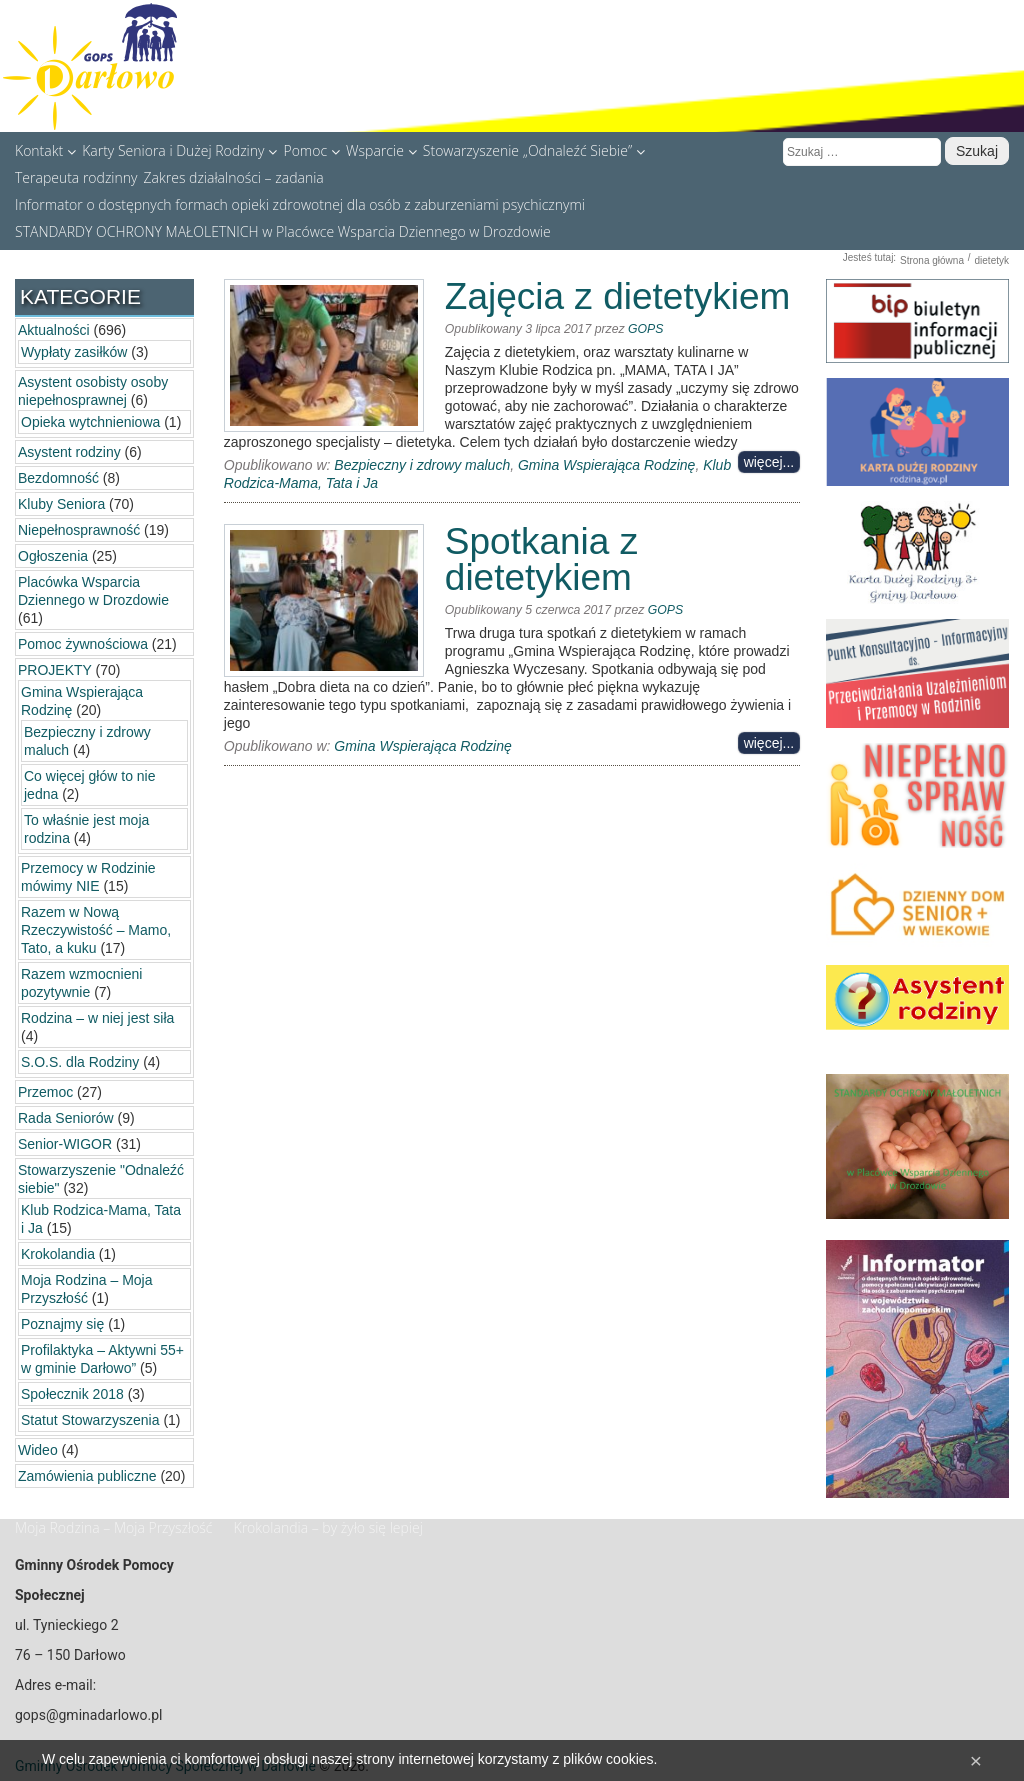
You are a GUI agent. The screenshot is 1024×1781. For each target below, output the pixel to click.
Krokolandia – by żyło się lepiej (328, 1527)
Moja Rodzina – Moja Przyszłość (114, 1527)
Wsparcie (381, 150)
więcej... (769, 462)
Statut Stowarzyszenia (90, 1420)
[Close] (976, 1760)
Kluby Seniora (61, 504)
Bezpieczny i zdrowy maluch (422, 465)
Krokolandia (58, 1254)
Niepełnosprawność (79, 530)
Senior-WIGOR (65, 1144)
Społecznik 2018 (72, 1394)
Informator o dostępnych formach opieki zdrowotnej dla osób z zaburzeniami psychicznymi (300, 204)
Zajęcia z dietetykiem (617, 296)
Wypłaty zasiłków (74, 352)
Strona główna (932, 260)
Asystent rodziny (69, 452)
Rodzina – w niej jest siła (97, 1018)
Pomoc (311, 150)
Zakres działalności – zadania (234, 177)
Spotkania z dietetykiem (541, 559)
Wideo (38, 1450)
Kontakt (45, 150)
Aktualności (54, 330)
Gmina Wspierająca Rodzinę (606, 465)
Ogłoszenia (53, 556)
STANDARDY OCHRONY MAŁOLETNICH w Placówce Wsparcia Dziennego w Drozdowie (283, 231)
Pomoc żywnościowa (83, 644)
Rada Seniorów (66, 1118)
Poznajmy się (62, 1324)
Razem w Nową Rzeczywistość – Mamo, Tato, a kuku (96, 930)
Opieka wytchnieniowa (90, 422)
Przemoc (45, 1092)
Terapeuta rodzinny (76, 177)
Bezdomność (58, 478)
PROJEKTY (55, 670)
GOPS (645, 329)
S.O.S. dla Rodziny (80, 1062)
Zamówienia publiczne (87, 1476)
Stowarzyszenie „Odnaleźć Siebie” (534, 150)
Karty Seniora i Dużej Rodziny (179, 150)
